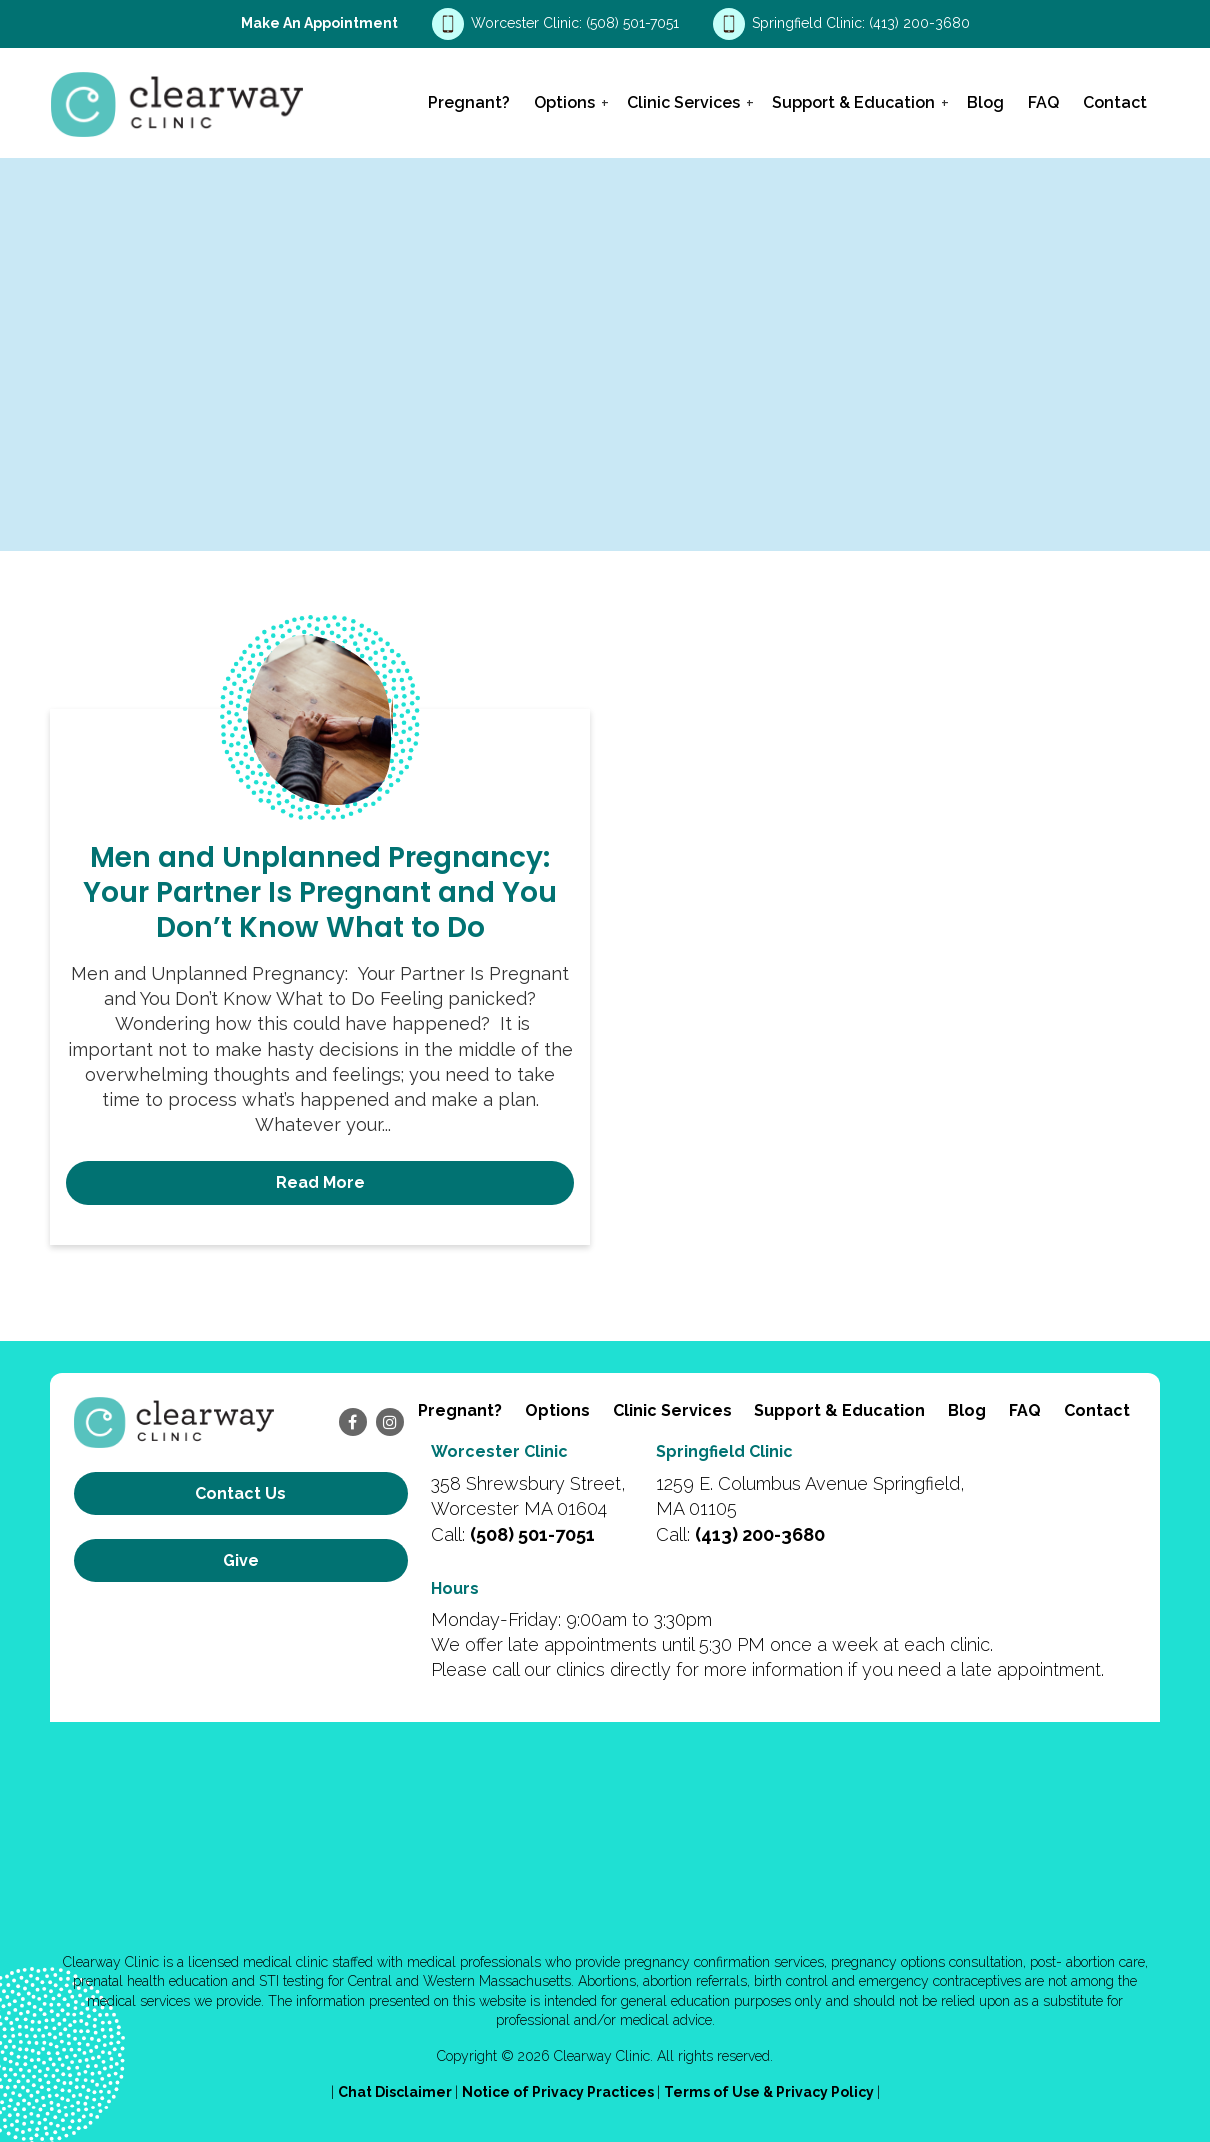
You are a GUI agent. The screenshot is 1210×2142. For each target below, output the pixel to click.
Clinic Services (683, 102)
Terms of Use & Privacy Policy (770, 2092)
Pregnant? (469, 102)
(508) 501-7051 (634, 23)
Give (241, 1560)
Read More (320, 1182)
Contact (1115, 102)
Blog (985, 102)
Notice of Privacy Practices (559, 2092)
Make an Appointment (319, 23)
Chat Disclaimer (396, 2092)
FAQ (1043, 102)
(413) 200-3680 (919, 23)
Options (564, 102)
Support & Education (853, 102)
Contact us (240, 1493)
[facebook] (353, 1422)
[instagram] (390, 1422)
